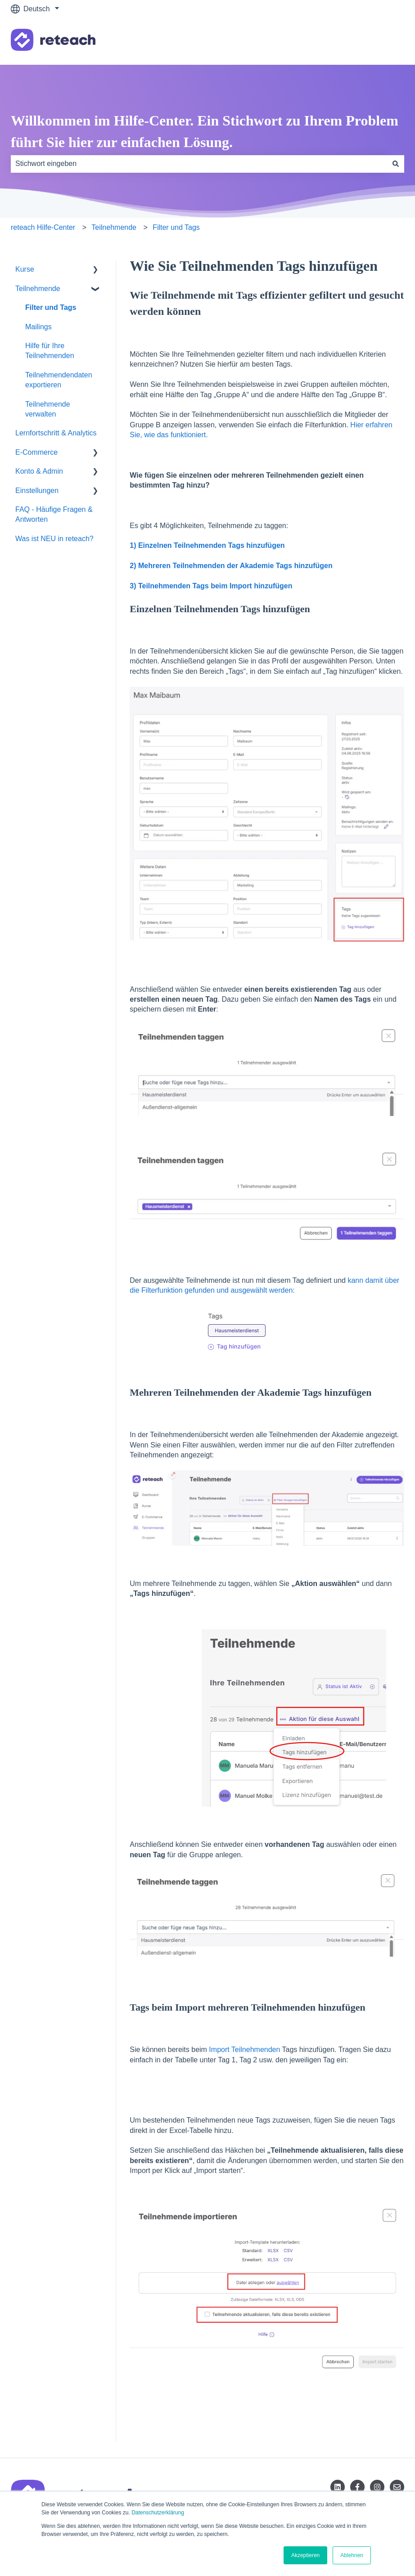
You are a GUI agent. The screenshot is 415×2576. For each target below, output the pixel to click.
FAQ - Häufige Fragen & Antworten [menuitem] (54, 514)
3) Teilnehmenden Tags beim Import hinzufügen (212, 586)
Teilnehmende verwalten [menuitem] (47, 409)
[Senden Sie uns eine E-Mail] (397, 2487)
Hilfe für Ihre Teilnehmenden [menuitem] (49, 350)
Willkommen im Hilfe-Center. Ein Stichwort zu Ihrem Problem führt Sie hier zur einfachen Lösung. (204, 131)
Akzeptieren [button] (305, 2555)
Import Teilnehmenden (244, 2049)
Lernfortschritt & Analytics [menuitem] (56, 433)
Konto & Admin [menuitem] (39, 471)
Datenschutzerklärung (157, 2512)
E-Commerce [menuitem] (36, 452)
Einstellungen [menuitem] (37, 490)
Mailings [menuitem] (38, 327)
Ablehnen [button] (351, 2555)
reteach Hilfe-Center (43, 227)
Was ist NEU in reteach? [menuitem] (54, 538)
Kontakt (383, 41)
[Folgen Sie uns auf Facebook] (357, 2487)
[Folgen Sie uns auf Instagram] (377, 2487)
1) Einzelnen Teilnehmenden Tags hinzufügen (207, 545)
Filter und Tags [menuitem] (50, 307)
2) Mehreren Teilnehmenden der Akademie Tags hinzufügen (232, 565)
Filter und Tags (176, 227)
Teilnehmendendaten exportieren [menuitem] (58, 380)
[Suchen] (395, 163)
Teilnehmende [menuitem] (37, 288)
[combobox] (199, 163)
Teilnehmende (113, 227)
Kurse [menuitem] (24, 269)
